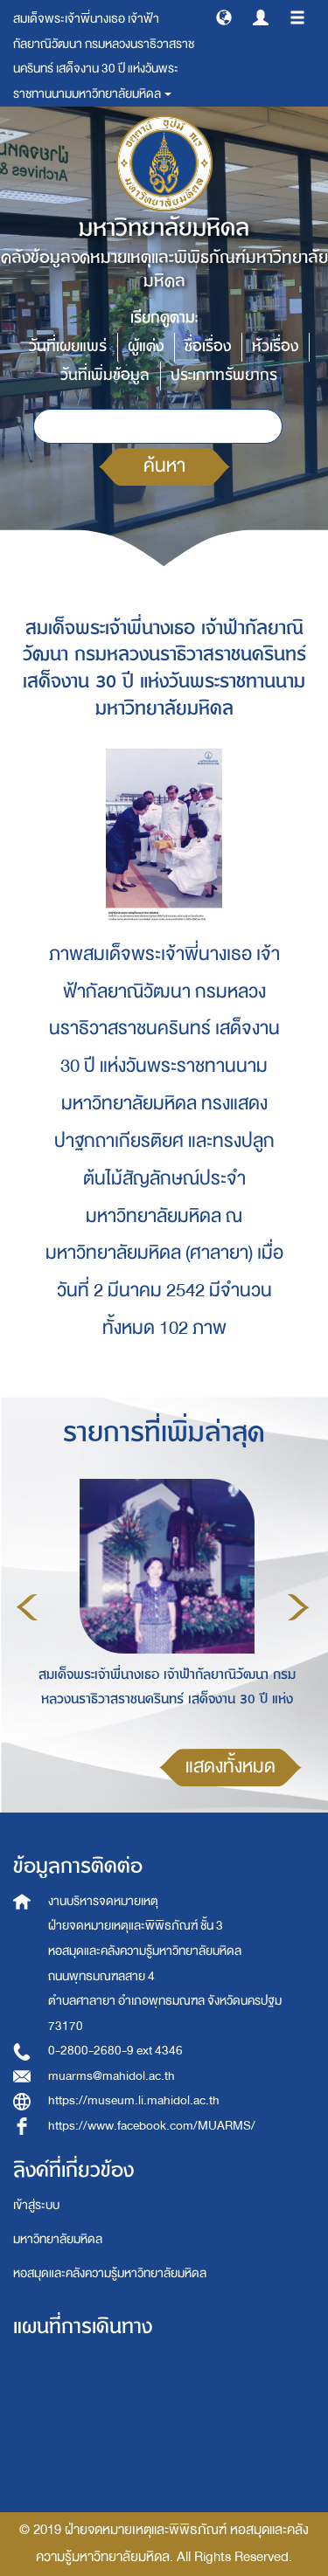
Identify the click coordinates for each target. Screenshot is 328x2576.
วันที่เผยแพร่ (68, 346)
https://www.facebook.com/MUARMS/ (151, 2126)
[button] (223, 16)
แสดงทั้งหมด (230, 1767)
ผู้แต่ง (146, 346)
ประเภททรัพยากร (224, 375)
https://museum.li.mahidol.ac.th (134, 2100)
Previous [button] (27, 1607)
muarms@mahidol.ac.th (111, 2076)
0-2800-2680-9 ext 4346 (115, 2050)
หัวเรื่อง (275, 346)
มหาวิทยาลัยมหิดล (57, 2239)
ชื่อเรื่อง (208, 346)
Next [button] (298, 1607)
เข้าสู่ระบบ (36, 2205)
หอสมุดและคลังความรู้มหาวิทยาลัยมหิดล (109, 2273)
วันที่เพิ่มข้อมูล (105, 375)
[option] (162, 1604)
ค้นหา (164, 466)
